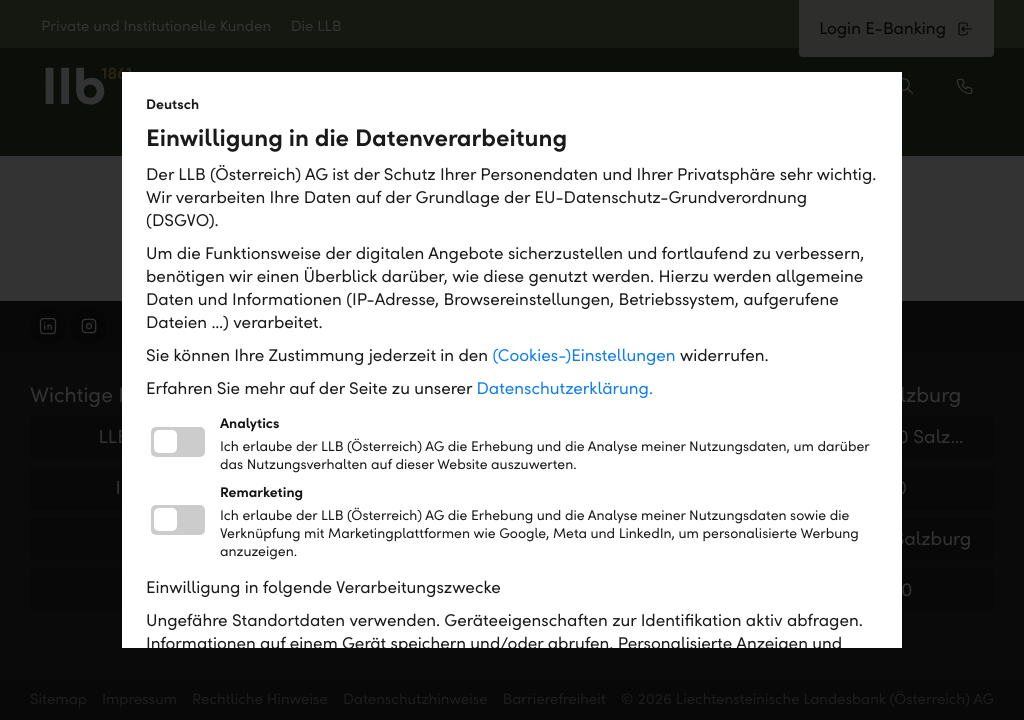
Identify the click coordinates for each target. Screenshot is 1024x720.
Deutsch (172, 104)
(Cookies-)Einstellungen (583, 355)
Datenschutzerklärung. (565, 388)
